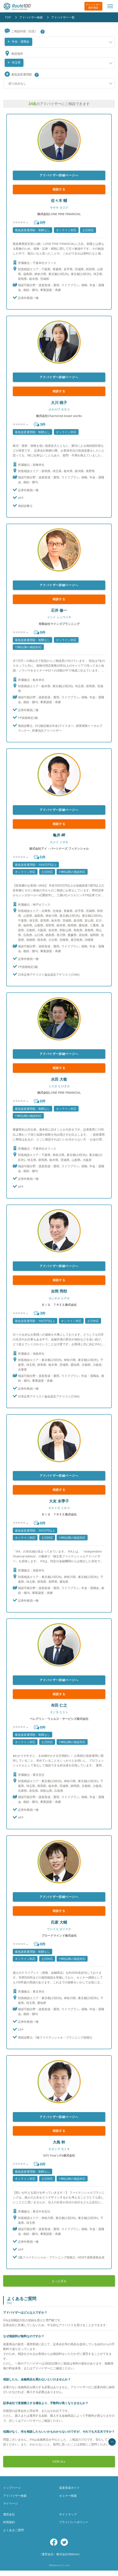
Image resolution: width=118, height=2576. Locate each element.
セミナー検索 (68, 2501)
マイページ (10, 2509)
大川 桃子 (59, 407)
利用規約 (9, 2528)
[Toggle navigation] (110, 6)
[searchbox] (34, 40)
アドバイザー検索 (31, 17)
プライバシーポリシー (73, 2528)
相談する (59, 195)
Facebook (53, 2547)
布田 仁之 (59, 1710)
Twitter (64, 2547)
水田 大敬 (59, 1084)
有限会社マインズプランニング (59, 629)
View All (59, 2467)
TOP (8, 17)
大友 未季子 (59, 1506)
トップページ (12, 2493)
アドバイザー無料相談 (93, 6)
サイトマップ (68, 2520)
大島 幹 (59, 2147)
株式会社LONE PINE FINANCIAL (59, 219)
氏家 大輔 (59, 1927)
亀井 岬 (59, 840)
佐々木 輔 (59, 206)
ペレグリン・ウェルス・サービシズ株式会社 (59, 1724)
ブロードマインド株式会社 (59, 1941)
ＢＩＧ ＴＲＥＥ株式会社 (59, 1310)
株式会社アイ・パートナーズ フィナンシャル (59, 854)
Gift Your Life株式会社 (59, 2161)
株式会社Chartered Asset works (59, 421)
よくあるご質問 (13, 2535)
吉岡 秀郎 (59, 1296)
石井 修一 (59, 615)
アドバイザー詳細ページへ (59, 181)
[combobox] (59, 42)
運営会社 (9, 2520)
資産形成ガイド (69, 2493)
